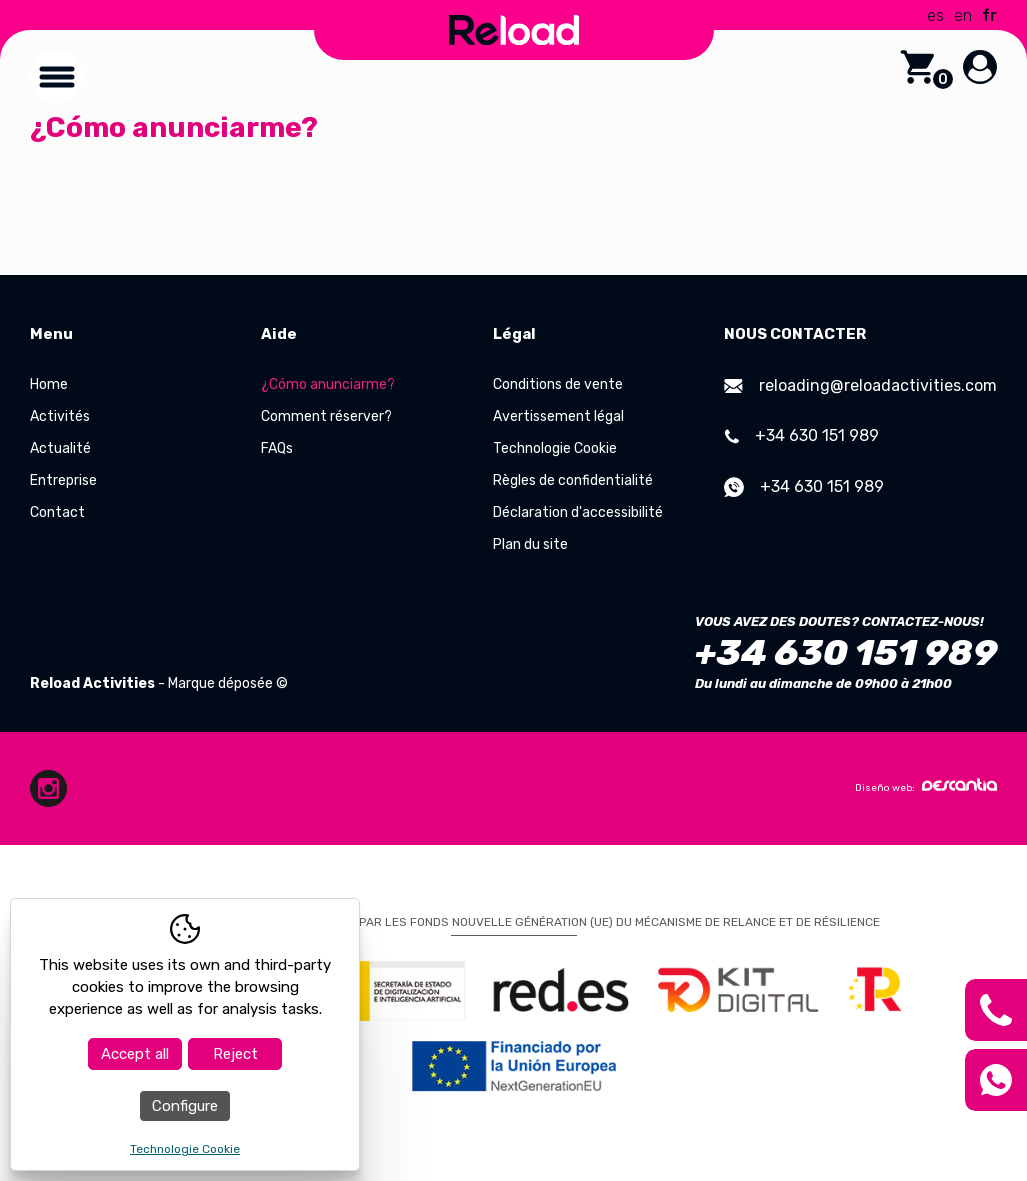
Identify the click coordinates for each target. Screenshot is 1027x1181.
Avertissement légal (558, 416)
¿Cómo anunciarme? (328, 384)
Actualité (60, 448)
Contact (57, 512)
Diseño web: (926, 786)
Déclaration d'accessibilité (578, 512)
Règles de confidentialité (573, 480)
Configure (185, 1106)
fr (989, 15)
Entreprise (63, 480)
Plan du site (530, 544)
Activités (60, 416)
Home (49, 384)
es (935, 15)
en (963, 15)
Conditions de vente (558, 384)
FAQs (277, 448)
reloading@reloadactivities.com (860, 385)
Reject (235, 1054)
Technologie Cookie (555, 448)
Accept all (135, 1054)
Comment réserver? (326, 416)
